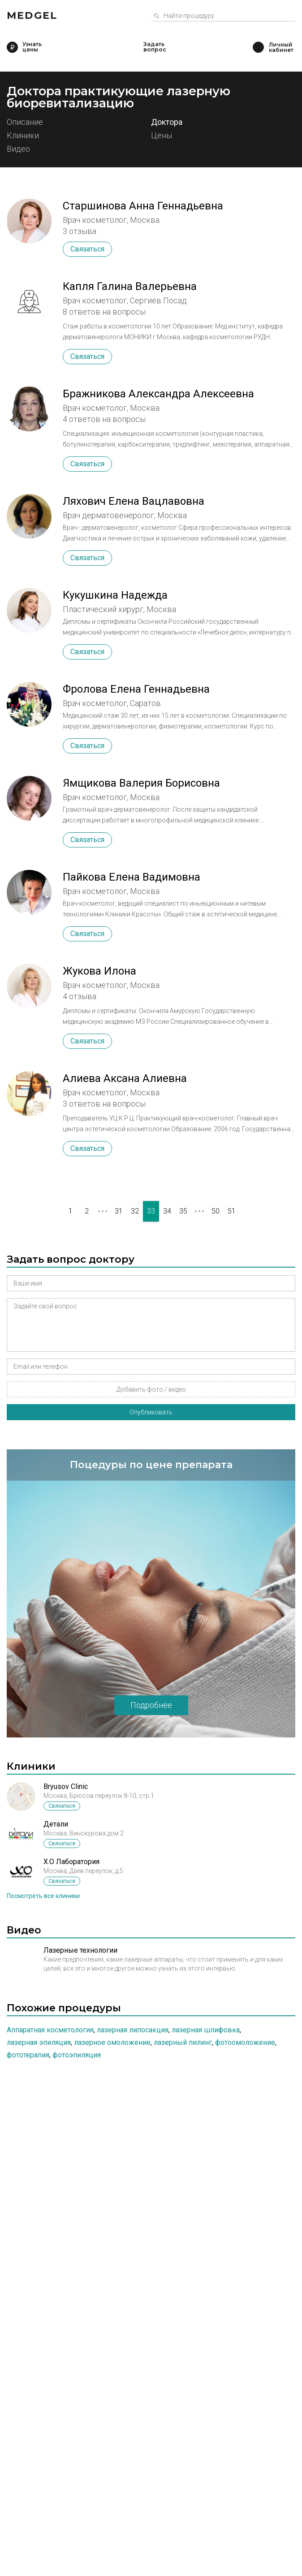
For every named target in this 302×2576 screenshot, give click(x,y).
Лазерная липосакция (132, 2030)
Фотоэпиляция (76, 2055)
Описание (25, 122)
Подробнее (151, 1705)
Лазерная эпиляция (39, 2042)
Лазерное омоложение (112, 2042)
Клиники (23, 136)
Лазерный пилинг (183, 2042)
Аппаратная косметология (50, 2030)
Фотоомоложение (245, 2042)
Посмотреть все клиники (43, 1895)
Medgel (32, 15)
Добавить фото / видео (151, 1389)
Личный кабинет (258, 47)
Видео (18, 149)
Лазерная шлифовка (206, 2030)
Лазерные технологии (80, 1950)
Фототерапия (28, 2055)
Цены (161, 136)
